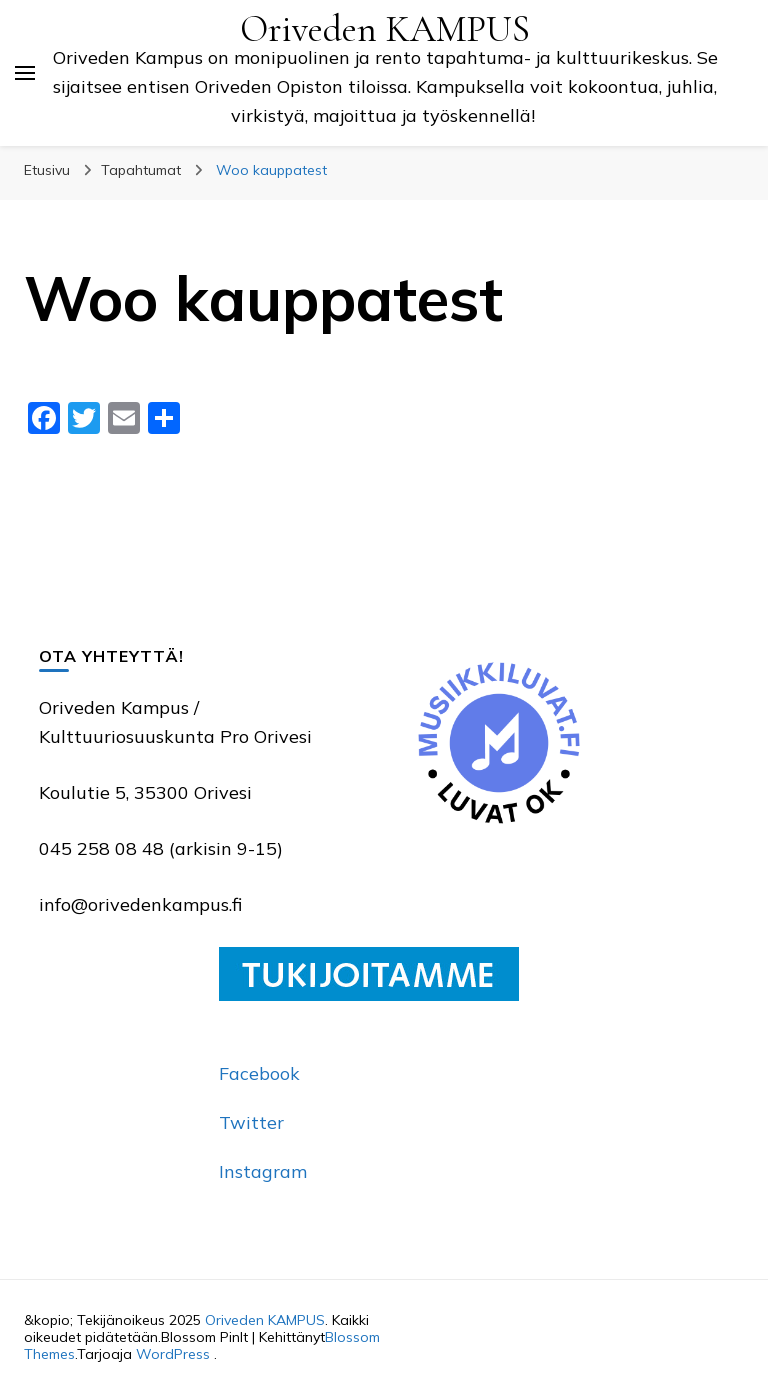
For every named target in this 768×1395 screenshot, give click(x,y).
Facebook (259, 1073)
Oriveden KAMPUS (385, 29)
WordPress (173, 1354)
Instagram (263, 1171)
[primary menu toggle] (25, 73)
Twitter (251, 1122)
